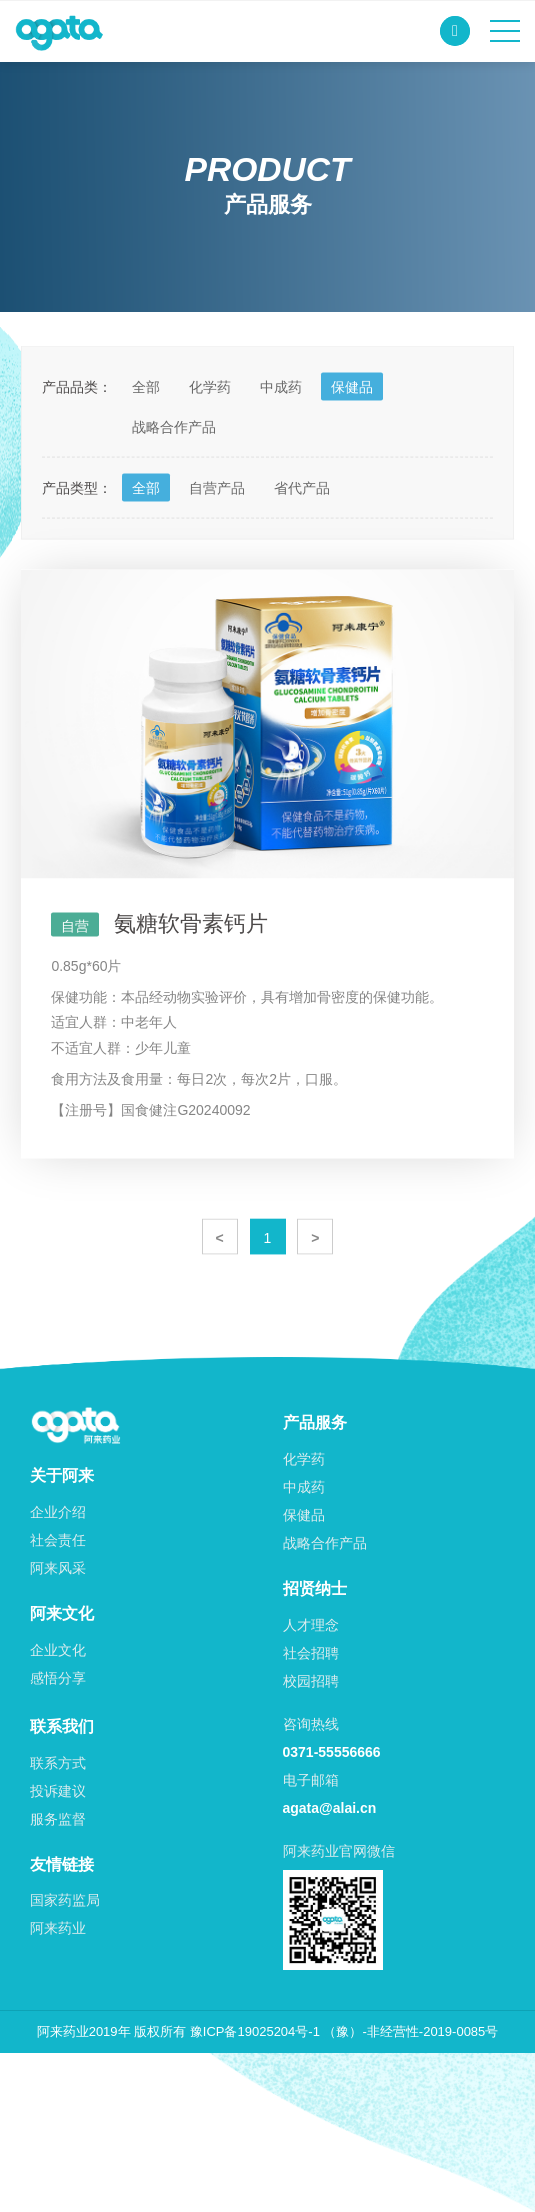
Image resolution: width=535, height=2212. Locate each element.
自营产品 (217, 520)
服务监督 (58, 1819)
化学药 (210, 419)
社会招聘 (311, 1653)
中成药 (281, 419)
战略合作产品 (174, 459)
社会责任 (58, 1540)
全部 (146, 419)
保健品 (352, 419)
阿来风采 (58, 1568)
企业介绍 (58, 1512)
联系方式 (58, 1763)
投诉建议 (58, 1791)
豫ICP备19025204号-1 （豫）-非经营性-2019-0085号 (344, 2031)
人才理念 (311, 1625)
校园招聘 (311, 1681)
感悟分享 (58, 1678)
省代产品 (302, 520)
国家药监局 (65, 1900)
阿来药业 (58, 1928)
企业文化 (58, 1650)
